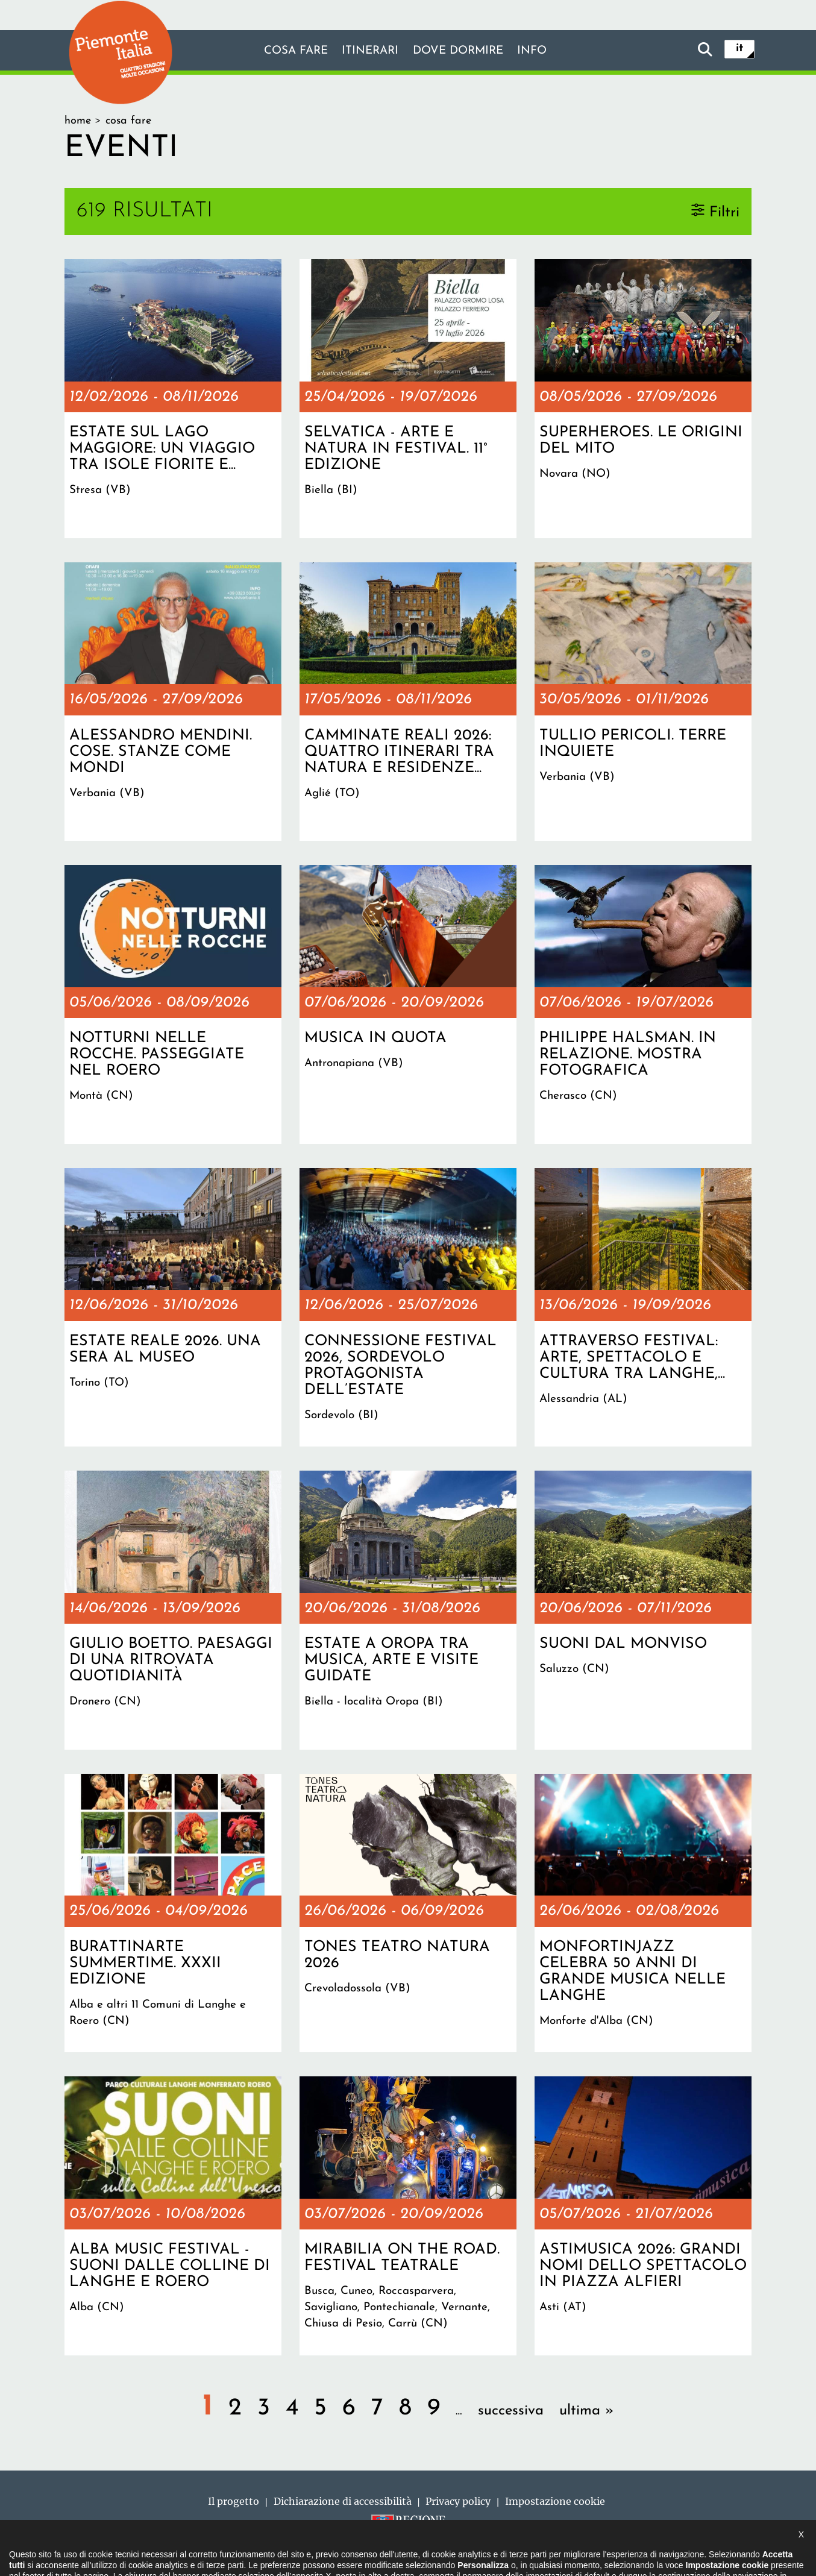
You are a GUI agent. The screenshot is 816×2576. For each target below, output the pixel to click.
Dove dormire (461, 51)
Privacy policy (458, 2501)
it (739, 49)
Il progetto (233, 2501)
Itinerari (368, 51)
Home (77, 121)
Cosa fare (289, 51)
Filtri (724, 212)
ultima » (586, 2411)
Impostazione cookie (555, 2501)
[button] (24, 2554)
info (539, 51)
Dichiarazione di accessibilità (343, 2501)
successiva (511, 2411)
